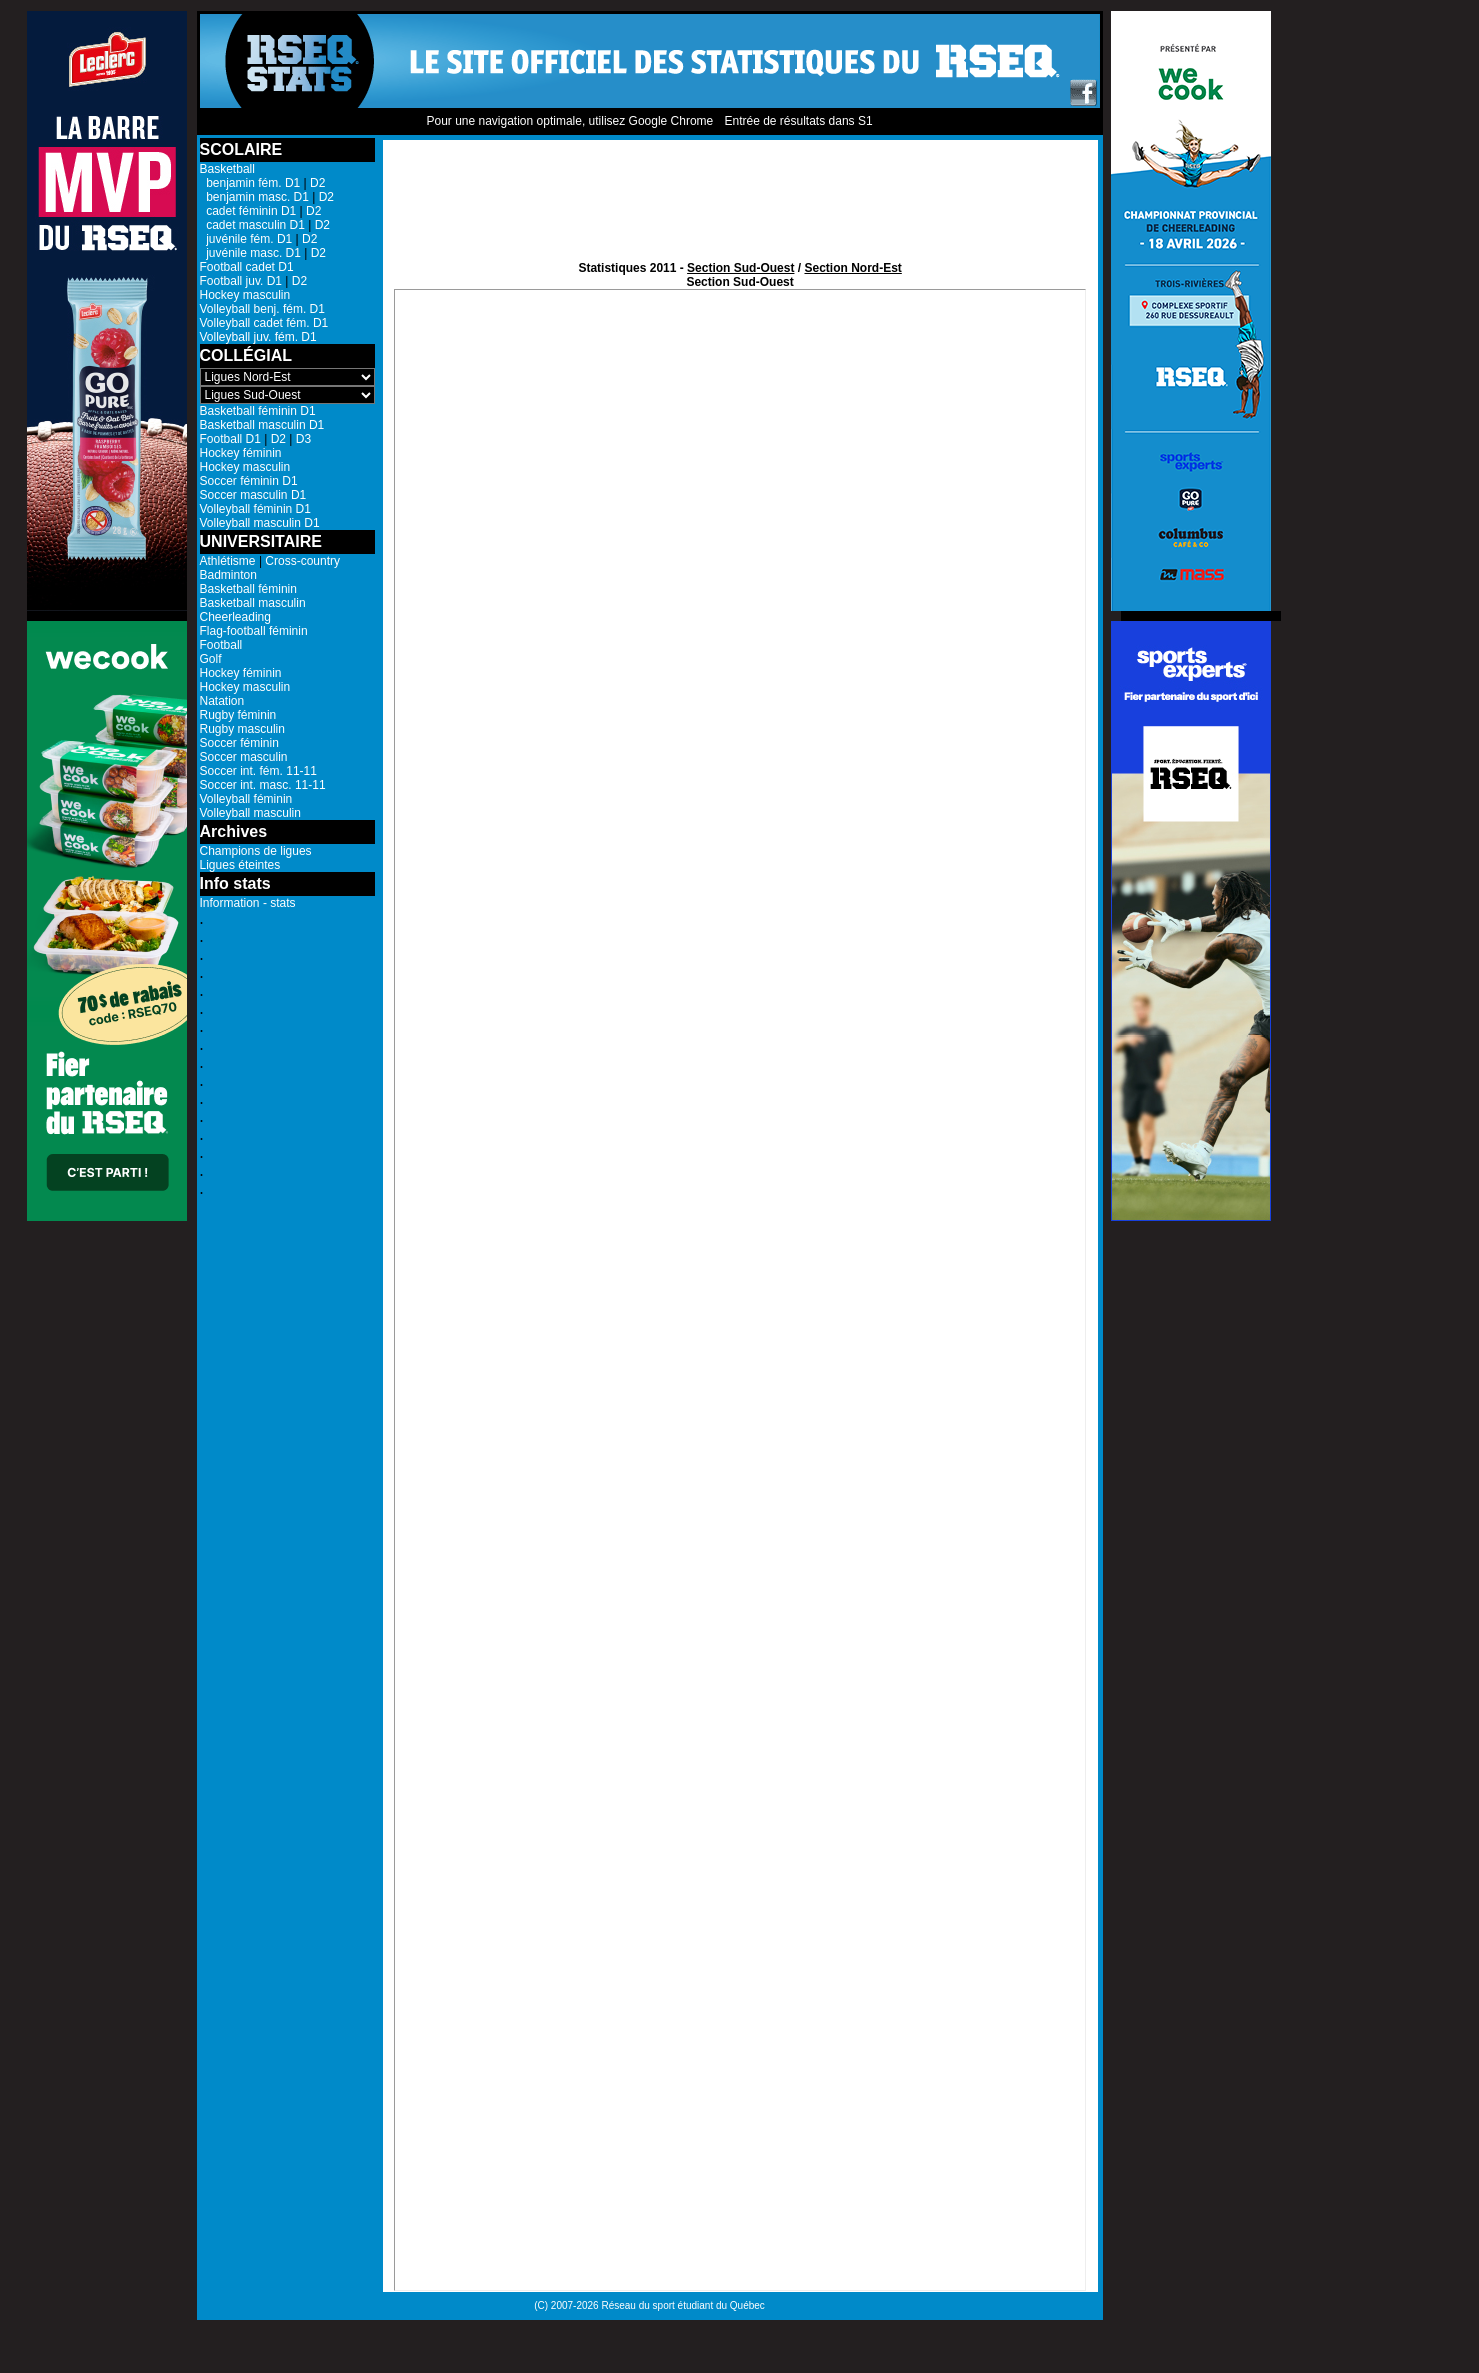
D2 (317, 183)
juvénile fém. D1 (246, 239)
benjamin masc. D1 (254, 197)
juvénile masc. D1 (250, 253)
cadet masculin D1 (252, 225)
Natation (222, 701)
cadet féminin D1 (248, 211)
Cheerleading (235, 617)
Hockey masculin (245, 295)
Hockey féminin (241, 453)
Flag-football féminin (254, 631)
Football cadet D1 (247, 267)
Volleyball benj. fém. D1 (262, 309)
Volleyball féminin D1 (255, 509)
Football (221, 645)
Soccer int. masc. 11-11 (263, 785)
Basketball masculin (253, 603)
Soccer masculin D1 (253, 495)
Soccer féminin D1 (249, 481)
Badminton (228, 575)
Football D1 (230, 439)
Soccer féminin (239, 743)
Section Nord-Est (852, 268)
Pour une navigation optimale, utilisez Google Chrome (569, 121)
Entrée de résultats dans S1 (798, 121)
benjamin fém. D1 (250, 183)
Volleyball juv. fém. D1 (258, 337)
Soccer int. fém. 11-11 (258, 771)
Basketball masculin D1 (262, 425)
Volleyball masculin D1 (260, 523)
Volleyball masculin (250, 813)
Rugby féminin (238, 715)
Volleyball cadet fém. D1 (264, 323)
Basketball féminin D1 (258, 411)
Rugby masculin (242, 729)
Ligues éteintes (240, 865)
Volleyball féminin (246, 799)
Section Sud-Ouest (740, 268)
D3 (303, 439)
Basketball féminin (248, 589)
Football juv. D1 (241, 281)
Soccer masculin (244, 757)
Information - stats (248, 903)
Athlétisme (228, 561)
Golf (211, 659)
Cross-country (302, 561)
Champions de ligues (256, 851)
